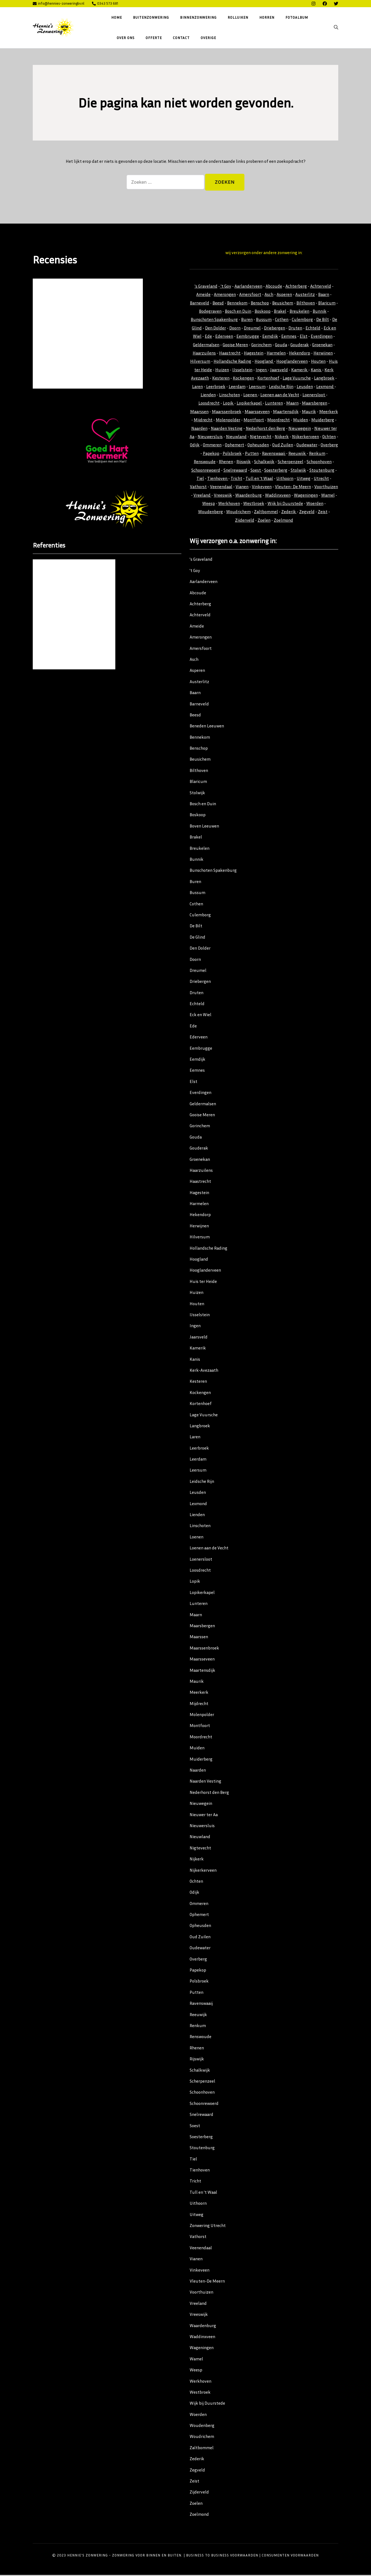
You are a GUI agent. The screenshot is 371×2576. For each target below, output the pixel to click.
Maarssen (199, 412)
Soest (256, 471)
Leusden (305, 387)
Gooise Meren (235, 345)
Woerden (314, 504)
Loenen (250, 395)
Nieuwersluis (210, 437)
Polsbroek (232, 454)
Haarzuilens (204, 353)
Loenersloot (314, 395)
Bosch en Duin (238, 312)
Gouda (281, 345)
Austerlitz (305, 295)
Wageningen (306, 496)
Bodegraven (210, 312)
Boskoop (263, 312)
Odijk (195, 446)
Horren (266, 17)
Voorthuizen (326, 487)
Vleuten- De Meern (293, 487)
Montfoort (254, 420)
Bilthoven (305, 303)
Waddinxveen (278, 496)
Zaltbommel (266, 512)
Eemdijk (270, 337)
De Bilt (322, 320)
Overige (208, 37)
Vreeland (202, 496)
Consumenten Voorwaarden (290, 2556)
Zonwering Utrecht (208, 2226)
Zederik (289, 512)
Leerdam (237, 387)
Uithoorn (284, 479)
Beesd (218, 303)
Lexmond (325, 387)
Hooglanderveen (292, 362)
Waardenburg (248, 496)
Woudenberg (210, 512)
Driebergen (274, 328)
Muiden (300, 420)
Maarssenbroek (226, 412)
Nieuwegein (299, 429)
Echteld (312, 328)
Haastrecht (230, 353)
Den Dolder (215, 328)
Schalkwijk (264, 462)
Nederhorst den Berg (265, 429)
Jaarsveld (279, 370)
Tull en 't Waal (259, 479)
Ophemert (234, 446)
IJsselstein (242, 370)
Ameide (203, 295)
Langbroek (324, 379)
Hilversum (200, 362)
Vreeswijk (223, 496)
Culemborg (302, 320)
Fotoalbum (296, 17)
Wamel (328, 496)
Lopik (228, 404)
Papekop (211, 454)
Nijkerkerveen (305, 437)
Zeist (323, 512)
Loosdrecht (209, 404)
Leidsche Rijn (281, 387)
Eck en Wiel (200, 1015)
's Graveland (206, 287)
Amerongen (225, 295)
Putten (252, 454)
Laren (197, 387)
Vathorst (198, 487)
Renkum (317, 454)
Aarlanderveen (248, 287)
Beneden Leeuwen (207, 727)
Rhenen (226, 462)
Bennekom (237, 303)
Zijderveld (244, 521)
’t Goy (195, 571)
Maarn (292, 404)
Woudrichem (238, 512)
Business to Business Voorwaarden (222, 2556)
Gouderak (299, 345)
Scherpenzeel (290, 462)
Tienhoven (217, 479)
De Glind (197, 938)
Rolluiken (238, 17)
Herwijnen (323, 353)
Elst (303, 337)
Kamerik (299, 370)
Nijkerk (282, 437)
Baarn (323, 295)
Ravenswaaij (274, 454)
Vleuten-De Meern (207, 2281)
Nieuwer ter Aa (204, 1815)
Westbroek (253, 504)
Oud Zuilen (282, 446)
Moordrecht (278, 420)
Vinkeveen (262, 487)
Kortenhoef (268, 379)
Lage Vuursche (297, 379)
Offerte (154, 37)
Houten (318, 362)
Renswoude (204, 462)
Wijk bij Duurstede (285, 504)
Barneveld (199, 303)
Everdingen (321, 337)
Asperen (284, 295)
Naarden (199, 429)
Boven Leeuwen (204, 826)
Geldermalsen (206, 345)
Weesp (208, 504)
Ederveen (224, 337)
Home (116, 17)
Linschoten (229, 395)
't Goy (225, 287)
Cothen (281, 320)
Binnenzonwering (198, 17)
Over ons (126, 37)
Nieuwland (236, 437)
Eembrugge (247, 337)
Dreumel (252, 328)
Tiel (200, 479)
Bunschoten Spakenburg (214, 320)
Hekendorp (299, 353)
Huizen (222, 370)
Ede (208, 337)
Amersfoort (250, 295)
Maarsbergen (314, 404)
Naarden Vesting (226, 429)
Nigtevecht (260, 437)
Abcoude (274, 287)
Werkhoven (229, 504)
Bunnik (319, 312)
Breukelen (299, 312)
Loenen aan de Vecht (279, 395)
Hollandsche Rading (232, 362)
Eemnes (288, 337)
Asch (268, 295)
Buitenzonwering (151, 17)
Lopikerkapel (250, 404)
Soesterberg (275, 471)
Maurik (309, 412)
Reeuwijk (297, 454)
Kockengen (243, 379)
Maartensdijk (286, 412)
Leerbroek (215, 387)
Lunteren (274, 404)
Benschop (260, 303)
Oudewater (306, 446)
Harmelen (276, 353)
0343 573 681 (105, 3)
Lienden (208, 395)
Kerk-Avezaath (204, 1371)
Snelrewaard (235, 471)
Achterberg (296, 287)
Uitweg (303, 479)
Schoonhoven (319, 462)
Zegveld (307, 512)
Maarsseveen (257, 412)
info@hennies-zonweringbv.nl (58, 3)
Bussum (264, 320)
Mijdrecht (203, 420)
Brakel (280, 312)
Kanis (316, 370)
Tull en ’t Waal (203, 2193)
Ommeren (212, 446)
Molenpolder (228, 420)
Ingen (262, 370)
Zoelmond (283, 521)
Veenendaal (221, 487)
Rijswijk (243, 462)
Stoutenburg (321, 471)
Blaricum (326, 303)
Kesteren (221, 379)
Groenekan (322, 345)
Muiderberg (322, 420)
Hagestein (253, 353)
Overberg (329, 446)
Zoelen (264, 521)
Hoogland (264, 362)
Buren (247, 320)
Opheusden (258, 446)
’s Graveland (201, 560)
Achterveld (320, 287)
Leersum (257, 387)
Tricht (236, 479)
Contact (181, 37)
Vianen (242, 487)
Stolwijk (298, 471)
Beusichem (282, 303)
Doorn (235, 328)
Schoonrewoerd (205, 471)
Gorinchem (261, 345)
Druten (295, 328)
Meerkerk (328, 412)
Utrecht (321, 479)
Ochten (329, 437)
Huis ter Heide (203, 1282)
